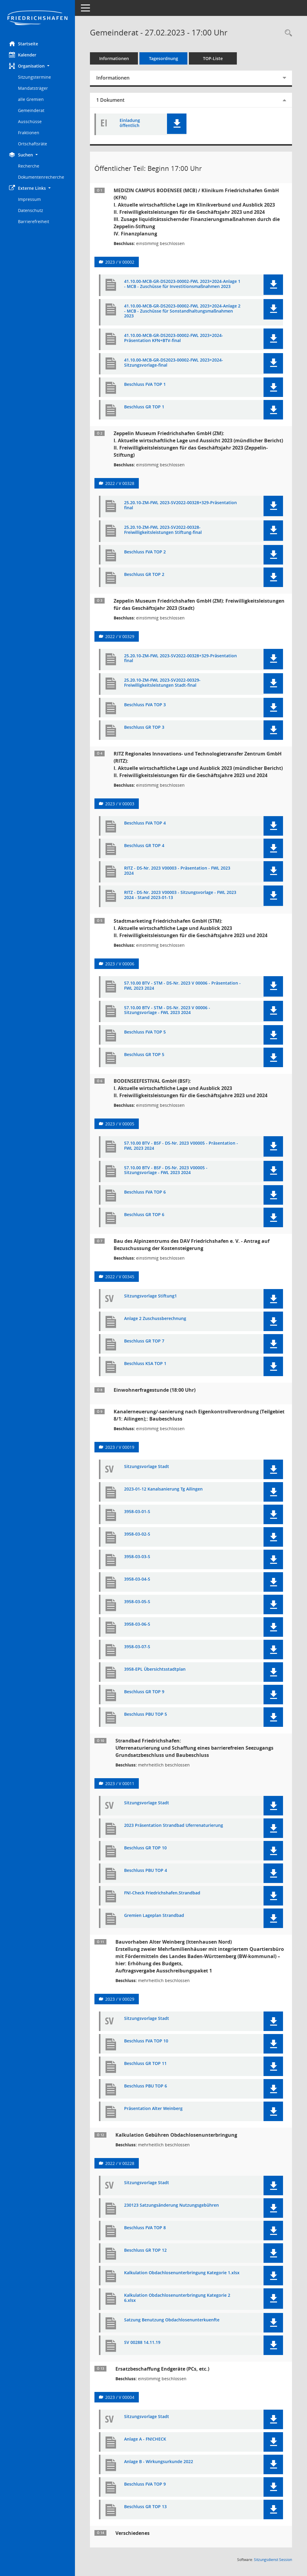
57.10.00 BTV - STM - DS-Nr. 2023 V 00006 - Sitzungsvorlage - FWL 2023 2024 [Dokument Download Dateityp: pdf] (167, 1010)
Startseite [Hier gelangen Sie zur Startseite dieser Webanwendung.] (23, 44)
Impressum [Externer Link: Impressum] (29, 199)
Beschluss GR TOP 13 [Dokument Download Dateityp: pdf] (145, 2506)
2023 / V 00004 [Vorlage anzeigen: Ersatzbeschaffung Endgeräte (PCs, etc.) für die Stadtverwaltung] (119, 2397)
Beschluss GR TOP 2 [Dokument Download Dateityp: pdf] (144, 574)
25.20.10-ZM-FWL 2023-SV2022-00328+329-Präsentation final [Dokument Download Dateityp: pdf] (180, 505)
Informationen (114, 58)
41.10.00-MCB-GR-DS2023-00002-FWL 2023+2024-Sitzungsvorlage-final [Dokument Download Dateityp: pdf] (173, 363)
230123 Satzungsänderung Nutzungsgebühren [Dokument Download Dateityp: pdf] (171, 2205)
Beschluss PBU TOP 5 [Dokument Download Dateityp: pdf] (145, 1714)
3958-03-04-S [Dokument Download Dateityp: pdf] (137, 1579)
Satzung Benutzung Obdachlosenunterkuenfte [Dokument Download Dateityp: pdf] (171, 2320)
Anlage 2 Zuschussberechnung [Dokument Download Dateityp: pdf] (155, 1318)
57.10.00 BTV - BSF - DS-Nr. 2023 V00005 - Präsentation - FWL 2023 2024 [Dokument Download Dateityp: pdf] (181, 1146)
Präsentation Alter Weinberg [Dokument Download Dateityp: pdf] (153, 2108)
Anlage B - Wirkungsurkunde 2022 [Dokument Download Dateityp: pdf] (158, 2461)
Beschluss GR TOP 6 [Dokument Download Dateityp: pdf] (144, 1214)
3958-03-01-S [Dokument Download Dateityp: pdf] (137, 1511)
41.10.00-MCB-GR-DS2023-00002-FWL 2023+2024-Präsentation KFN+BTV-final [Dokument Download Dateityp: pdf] (173, 338)
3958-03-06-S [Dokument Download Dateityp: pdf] (137, 1624)
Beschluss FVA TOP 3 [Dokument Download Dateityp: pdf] (145, 704)
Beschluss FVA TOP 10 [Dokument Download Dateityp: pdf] (146, 2041)
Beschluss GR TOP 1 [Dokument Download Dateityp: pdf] (144, 407)
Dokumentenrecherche (41, 177)
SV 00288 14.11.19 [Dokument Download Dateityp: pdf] (142, 2342)
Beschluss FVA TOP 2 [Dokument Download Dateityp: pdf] (145, 552)
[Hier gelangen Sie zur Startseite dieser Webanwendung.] (37, 18)
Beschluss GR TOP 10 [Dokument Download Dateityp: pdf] (145, 1848)
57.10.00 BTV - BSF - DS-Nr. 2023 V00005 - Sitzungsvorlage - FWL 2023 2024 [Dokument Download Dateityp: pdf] (165, 1170)
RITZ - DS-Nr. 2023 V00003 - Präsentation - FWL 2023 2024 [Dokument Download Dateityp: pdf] (177, 871)
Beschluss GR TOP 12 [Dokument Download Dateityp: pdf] (145, 2250)
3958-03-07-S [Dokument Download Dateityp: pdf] (137, 1646)
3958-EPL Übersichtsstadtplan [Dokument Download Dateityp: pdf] (155, 1669)
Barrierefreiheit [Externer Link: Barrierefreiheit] (33, 221)
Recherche (28, 166)
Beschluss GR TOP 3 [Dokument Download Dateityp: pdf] (144, 727)
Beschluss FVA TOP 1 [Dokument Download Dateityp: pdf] (145, 384)
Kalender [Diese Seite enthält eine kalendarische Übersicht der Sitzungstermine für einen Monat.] (22, 55)
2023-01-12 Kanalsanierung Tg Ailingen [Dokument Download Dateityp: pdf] (163, 1489)
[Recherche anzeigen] (287, 33)
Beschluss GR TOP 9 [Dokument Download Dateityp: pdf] (144, 1691)
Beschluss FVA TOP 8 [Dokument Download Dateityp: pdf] (145, 2227)
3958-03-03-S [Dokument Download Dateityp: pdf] (137, 1556)
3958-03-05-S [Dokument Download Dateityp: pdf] (137, 1601)
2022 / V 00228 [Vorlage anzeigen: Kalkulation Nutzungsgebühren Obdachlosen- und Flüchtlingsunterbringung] (119, 2163)
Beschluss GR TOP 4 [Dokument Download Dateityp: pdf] (144, 845)
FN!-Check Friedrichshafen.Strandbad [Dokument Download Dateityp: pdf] (162, 1893)
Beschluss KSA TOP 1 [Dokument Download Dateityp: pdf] (145, 1363)
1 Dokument (110, 100)
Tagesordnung (163, 58)
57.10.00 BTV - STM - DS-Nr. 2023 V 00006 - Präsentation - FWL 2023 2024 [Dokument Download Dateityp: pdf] (182, 986)
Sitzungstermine (34, 77)
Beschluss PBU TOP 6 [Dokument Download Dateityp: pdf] (145, 2086)
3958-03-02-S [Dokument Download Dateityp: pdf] (137, 1534)
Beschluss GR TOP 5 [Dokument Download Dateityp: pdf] (144, 1054)
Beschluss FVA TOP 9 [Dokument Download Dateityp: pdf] (145, 2484)
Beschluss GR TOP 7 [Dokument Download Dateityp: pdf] (144, 1341)
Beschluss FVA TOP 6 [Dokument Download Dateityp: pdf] (145, 1192)
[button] (37, 65)
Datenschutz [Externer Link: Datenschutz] (30, 210)
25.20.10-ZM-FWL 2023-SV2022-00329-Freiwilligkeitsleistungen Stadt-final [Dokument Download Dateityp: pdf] (162, 683)
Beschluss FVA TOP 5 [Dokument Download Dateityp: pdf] (145, 1032)
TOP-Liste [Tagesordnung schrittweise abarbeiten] (213, 58)
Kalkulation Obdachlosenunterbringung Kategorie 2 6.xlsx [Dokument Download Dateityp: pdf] (177, 2298)
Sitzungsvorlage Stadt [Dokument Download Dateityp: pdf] (146, 1466)
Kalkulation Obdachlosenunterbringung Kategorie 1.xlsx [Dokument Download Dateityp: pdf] (182, 2272)
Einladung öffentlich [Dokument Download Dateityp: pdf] (130, 123)
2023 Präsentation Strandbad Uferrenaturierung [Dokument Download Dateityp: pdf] (173, 1825)
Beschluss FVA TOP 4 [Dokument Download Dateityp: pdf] (145, 823)
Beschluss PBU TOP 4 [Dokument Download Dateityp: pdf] (145, 1870)
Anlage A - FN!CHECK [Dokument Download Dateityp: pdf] (145, 2439)
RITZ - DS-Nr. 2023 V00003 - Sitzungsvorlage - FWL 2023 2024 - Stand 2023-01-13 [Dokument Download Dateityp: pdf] (180, 895)
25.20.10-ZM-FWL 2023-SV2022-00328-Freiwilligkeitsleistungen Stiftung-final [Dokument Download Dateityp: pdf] (163, 530)
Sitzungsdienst (273, 2559)
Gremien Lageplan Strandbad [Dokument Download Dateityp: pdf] (154, 1915)
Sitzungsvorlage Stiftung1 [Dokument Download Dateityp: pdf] (150, 1296)
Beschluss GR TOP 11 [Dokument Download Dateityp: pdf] (145, 2063)
